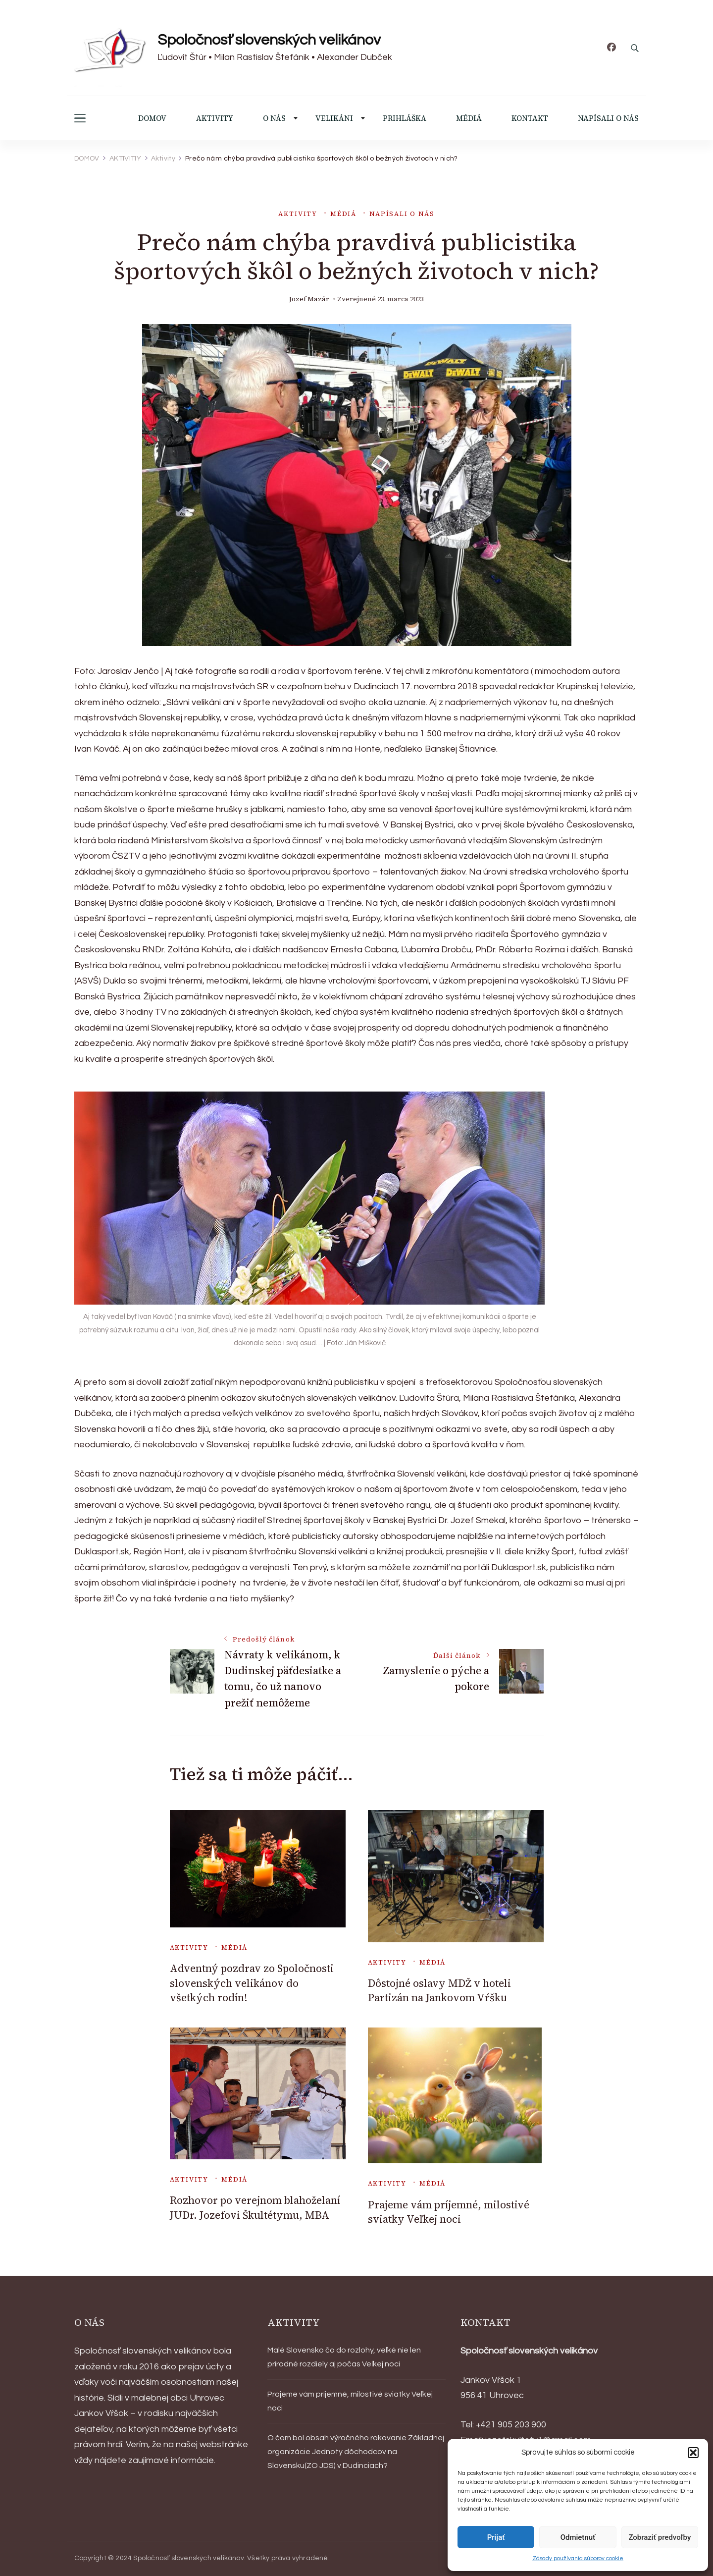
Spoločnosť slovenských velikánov (269, 40)
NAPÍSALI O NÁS (608, 118)
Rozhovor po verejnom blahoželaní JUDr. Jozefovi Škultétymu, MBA (255, 2207)
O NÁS (274, 118)
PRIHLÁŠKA (404, 118)
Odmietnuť (578, 2537)
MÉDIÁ (469, 118)
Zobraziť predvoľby (659, 2537)
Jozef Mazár (309, 299)
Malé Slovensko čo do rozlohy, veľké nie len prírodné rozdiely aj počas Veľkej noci (344, 2357)
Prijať (496, 2537)
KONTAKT (529, 118)
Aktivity (297, 214)
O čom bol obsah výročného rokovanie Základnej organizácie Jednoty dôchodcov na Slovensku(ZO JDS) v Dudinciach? (355, 2451)
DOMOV (152, 118)
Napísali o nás (401, 214)
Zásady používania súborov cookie (577, 2558)
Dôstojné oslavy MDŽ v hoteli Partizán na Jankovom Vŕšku (439, 1990)
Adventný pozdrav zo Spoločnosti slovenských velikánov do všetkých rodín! (252, 1983)
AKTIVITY (214, 118)
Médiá (343, 214)
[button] (693, 2453)
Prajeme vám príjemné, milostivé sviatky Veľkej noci (448, 2211)
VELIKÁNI (334, 118)
